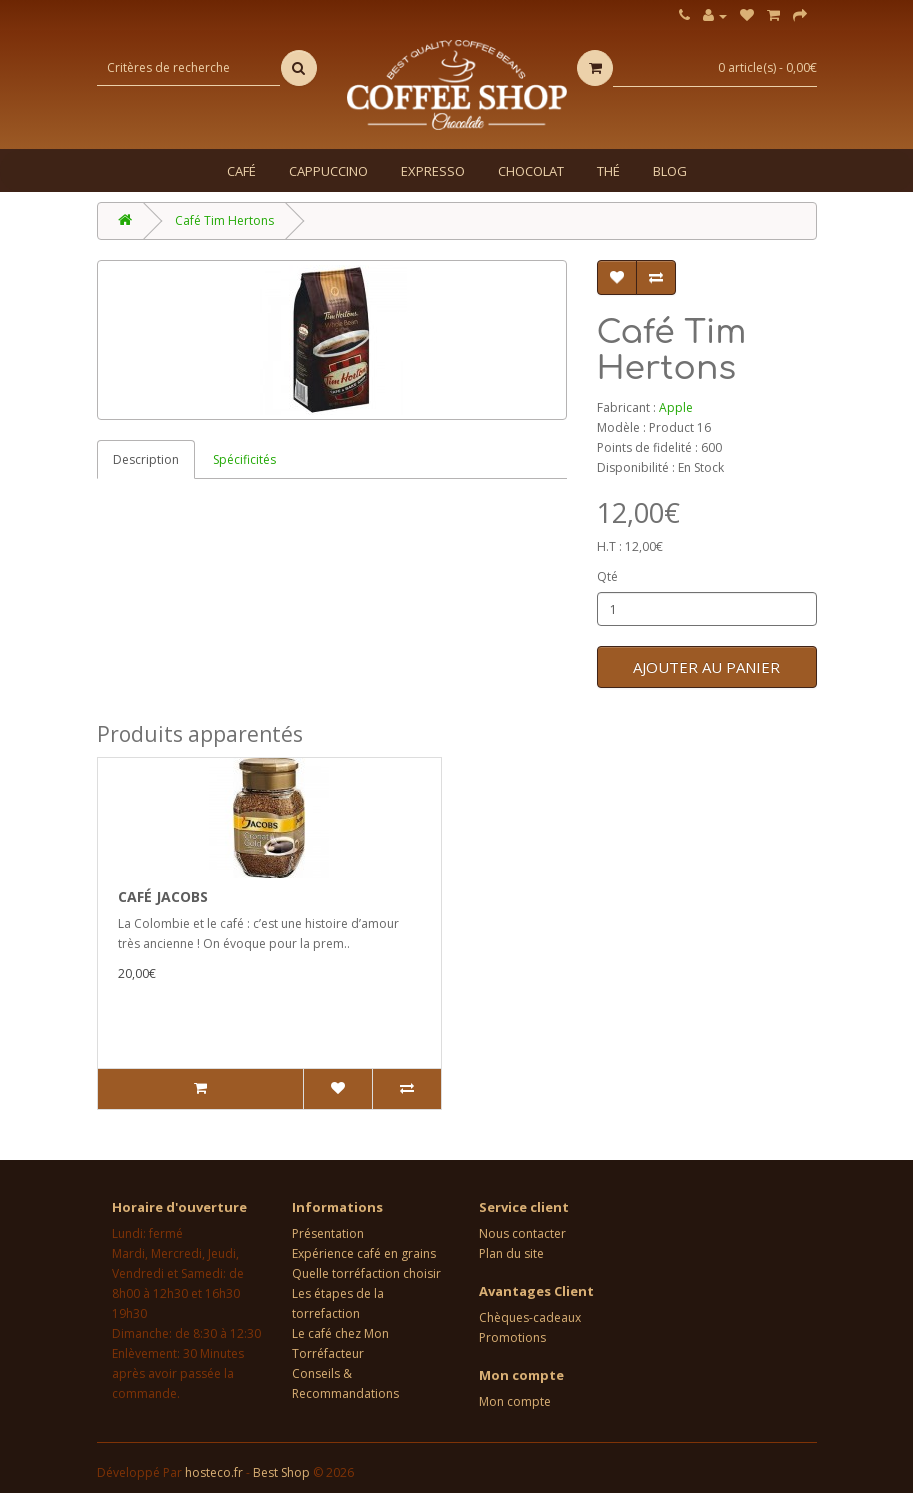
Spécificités (244, 459)
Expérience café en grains (364, 1253)
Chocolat (531, 171)
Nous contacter (522, 1233)
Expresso (433, 171)
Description (146, 459)
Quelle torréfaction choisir (366, 1273)
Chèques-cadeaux (530, 1317)
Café (241, 171)
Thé (608, 171)
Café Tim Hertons (224, 220)
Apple (676, 407)
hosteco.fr (214, 1472)
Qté (607, 576)
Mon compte (515, 1401)
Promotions (512, 1337)
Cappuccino (328, 171)
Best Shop (281, 1472)
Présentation (328, 1233)
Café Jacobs (163, 896)
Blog (670, 171)
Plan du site (511, 1253)
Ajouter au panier (706, 667)
